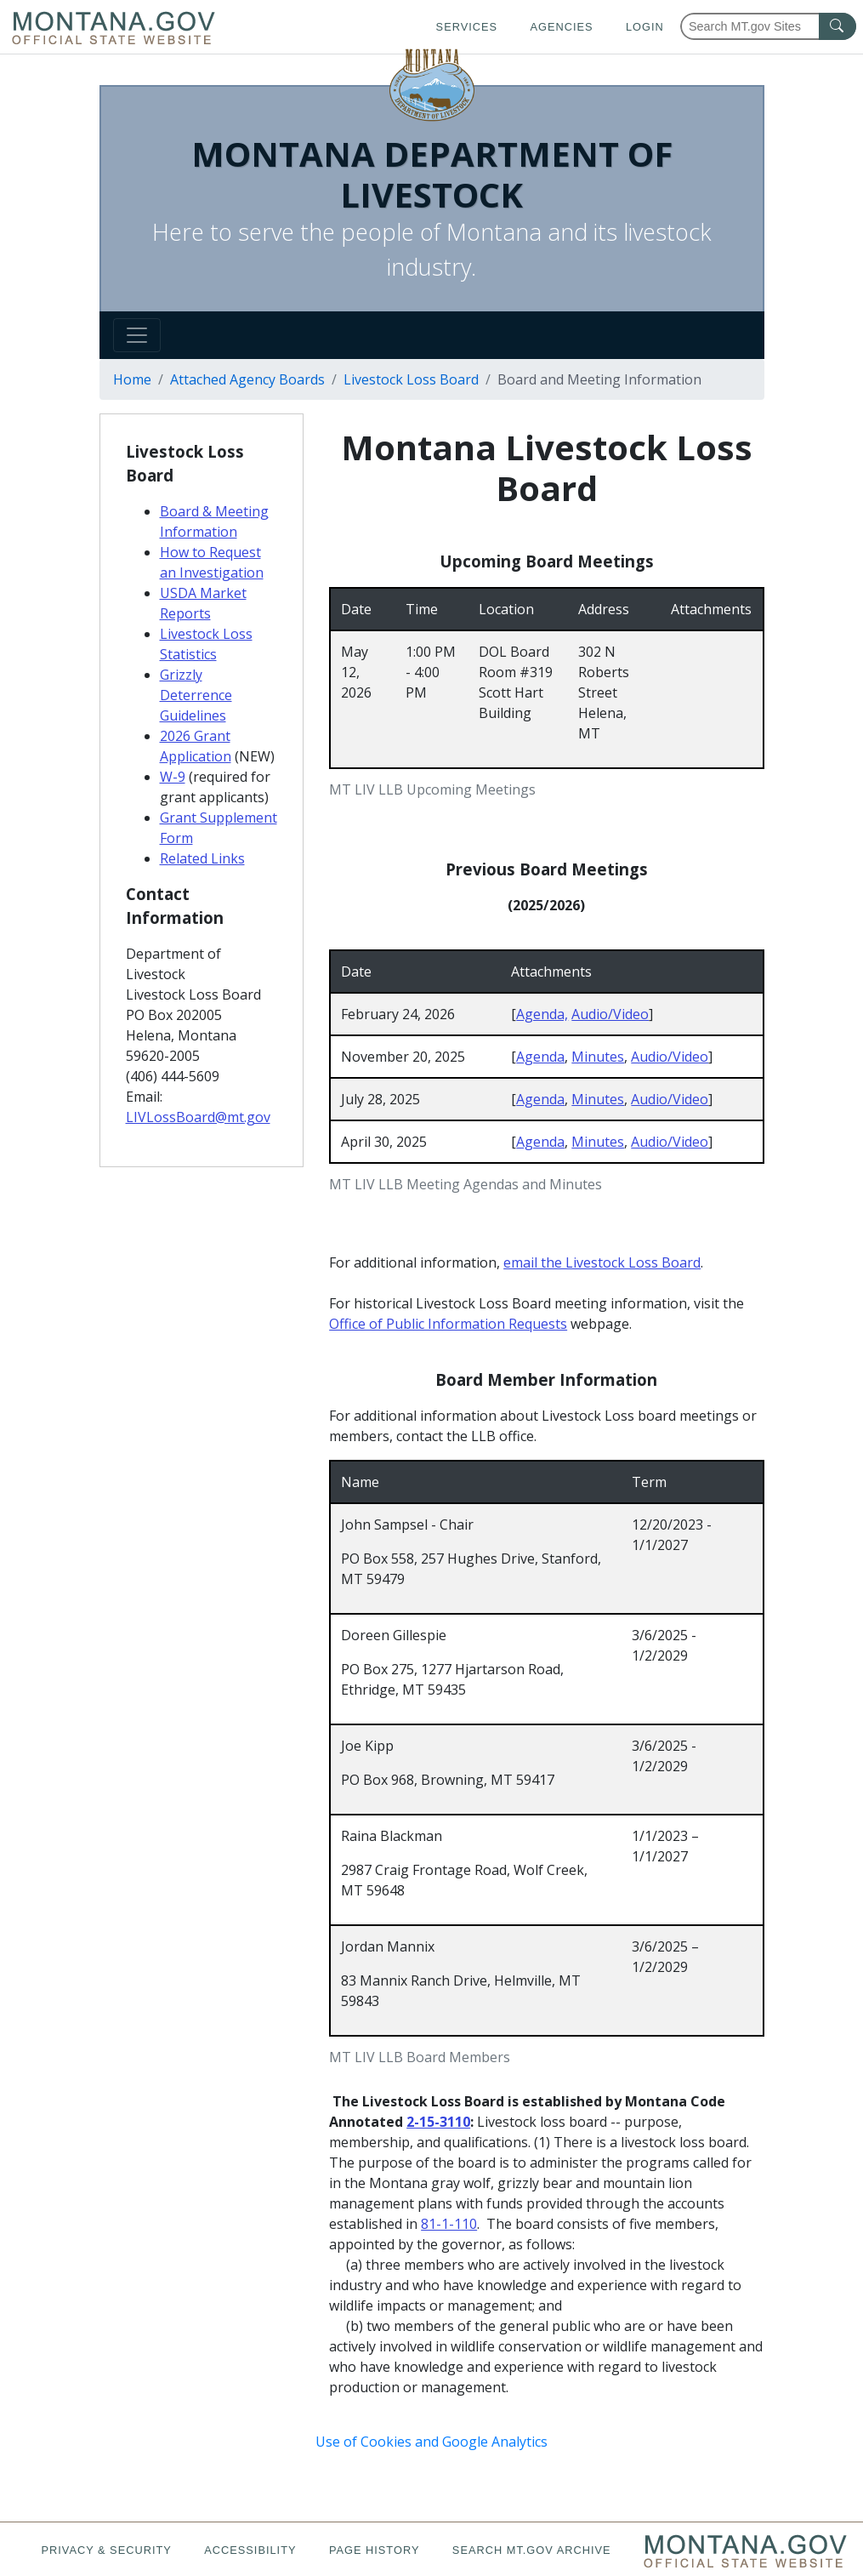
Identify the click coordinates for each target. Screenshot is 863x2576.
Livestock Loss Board (411, 379)
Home (132, 379)
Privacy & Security (106, 2550)
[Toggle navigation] (137, 335)
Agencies (561, 26)
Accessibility (250, 2550)
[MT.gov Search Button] (837, 26)
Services (466, 26)
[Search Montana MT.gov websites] (768, 26)
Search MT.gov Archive (531, 2550)
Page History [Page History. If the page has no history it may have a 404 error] (374, 2550)
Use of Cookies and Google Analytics (431, 2441)
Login (645, 26)
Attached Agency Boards (247, 379)
